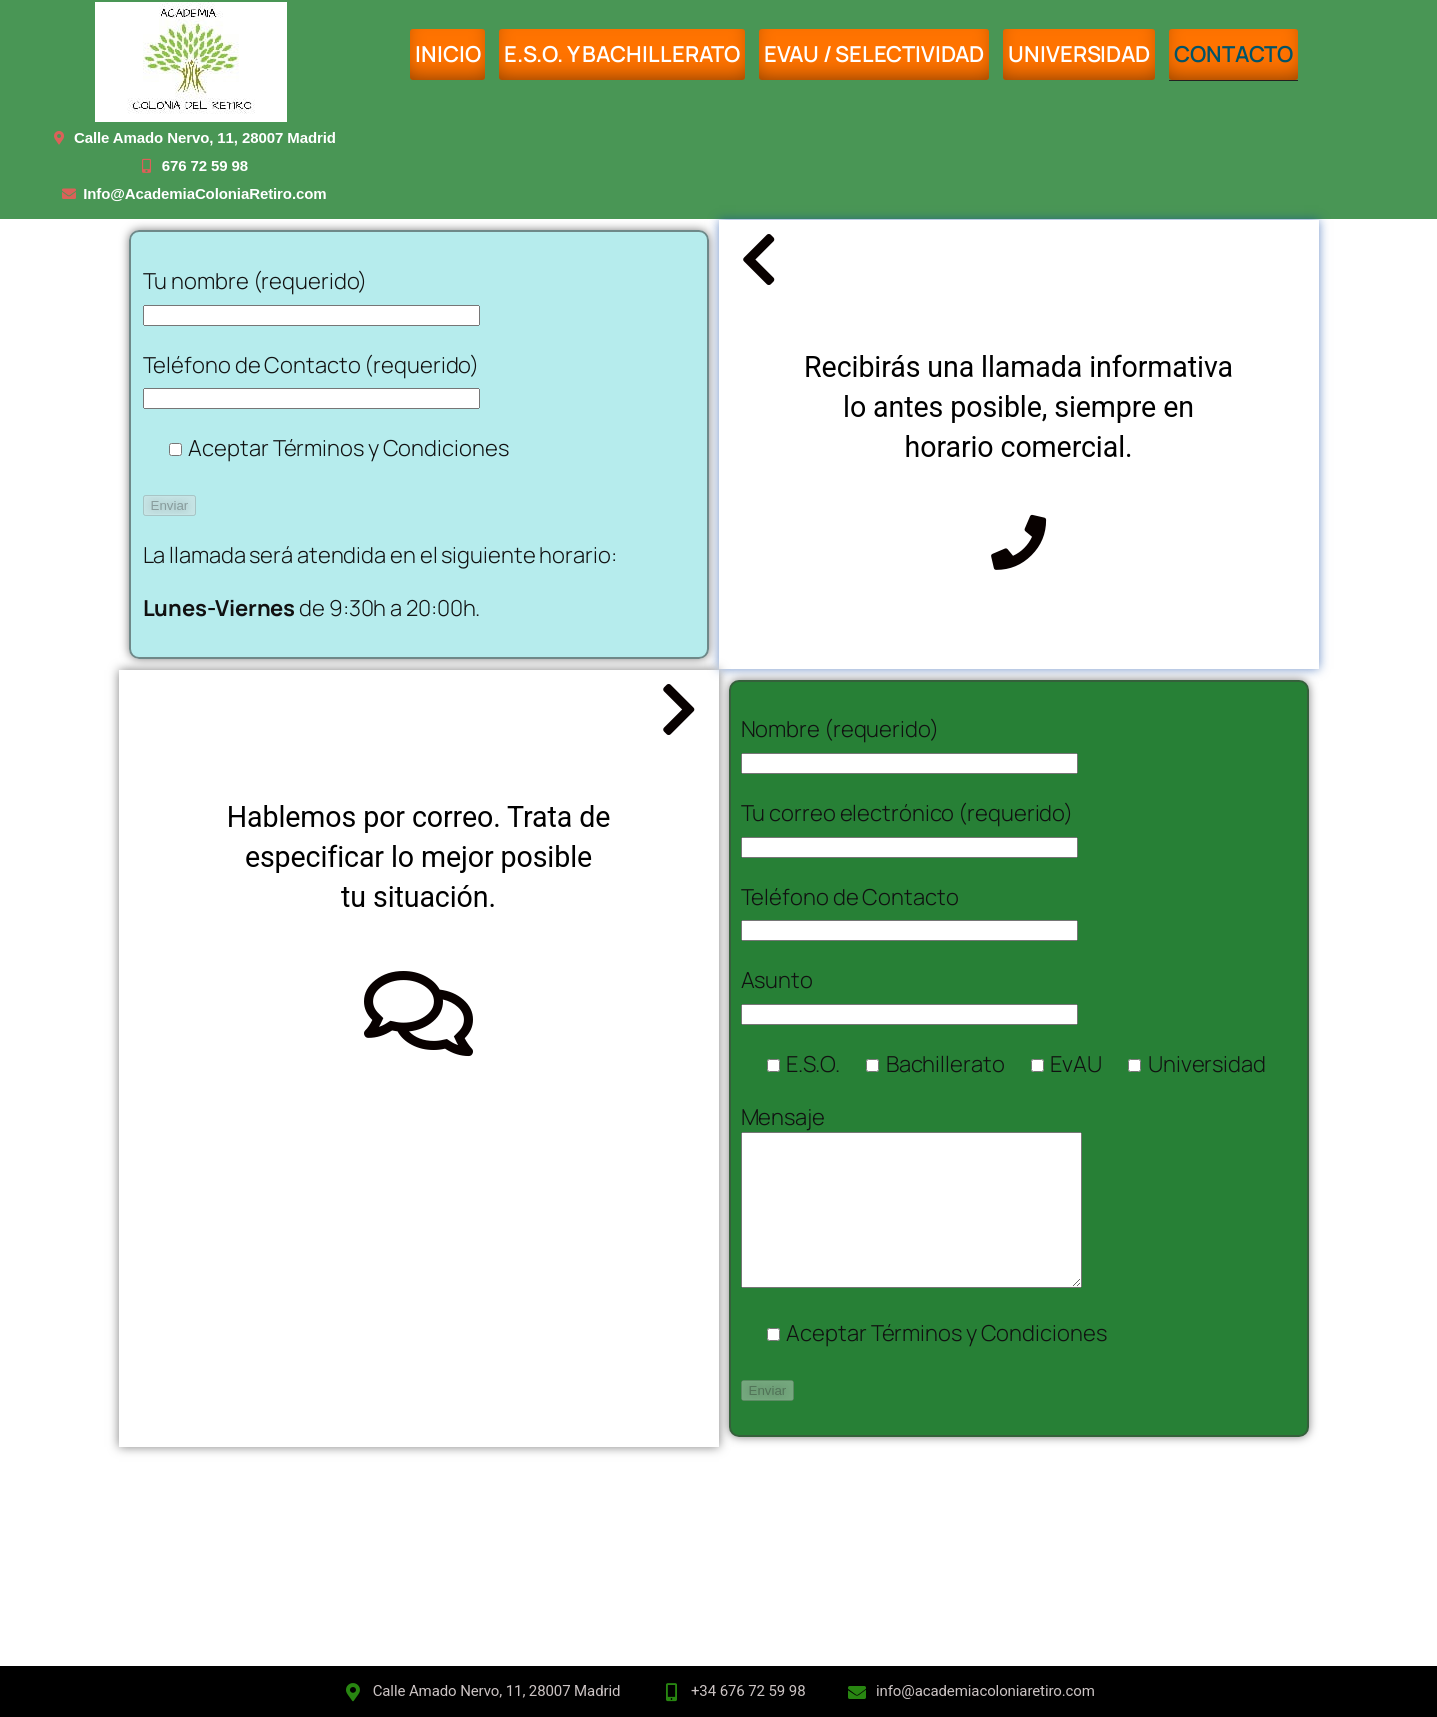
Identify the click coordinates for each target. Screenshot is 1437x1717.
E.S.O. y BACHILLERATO (622, 54)
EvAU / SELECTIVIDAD (874, 54)
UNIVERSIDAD (1079, 54)
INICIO (447, 54)
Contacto (1233, 54)
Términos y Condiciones (391, 448)
